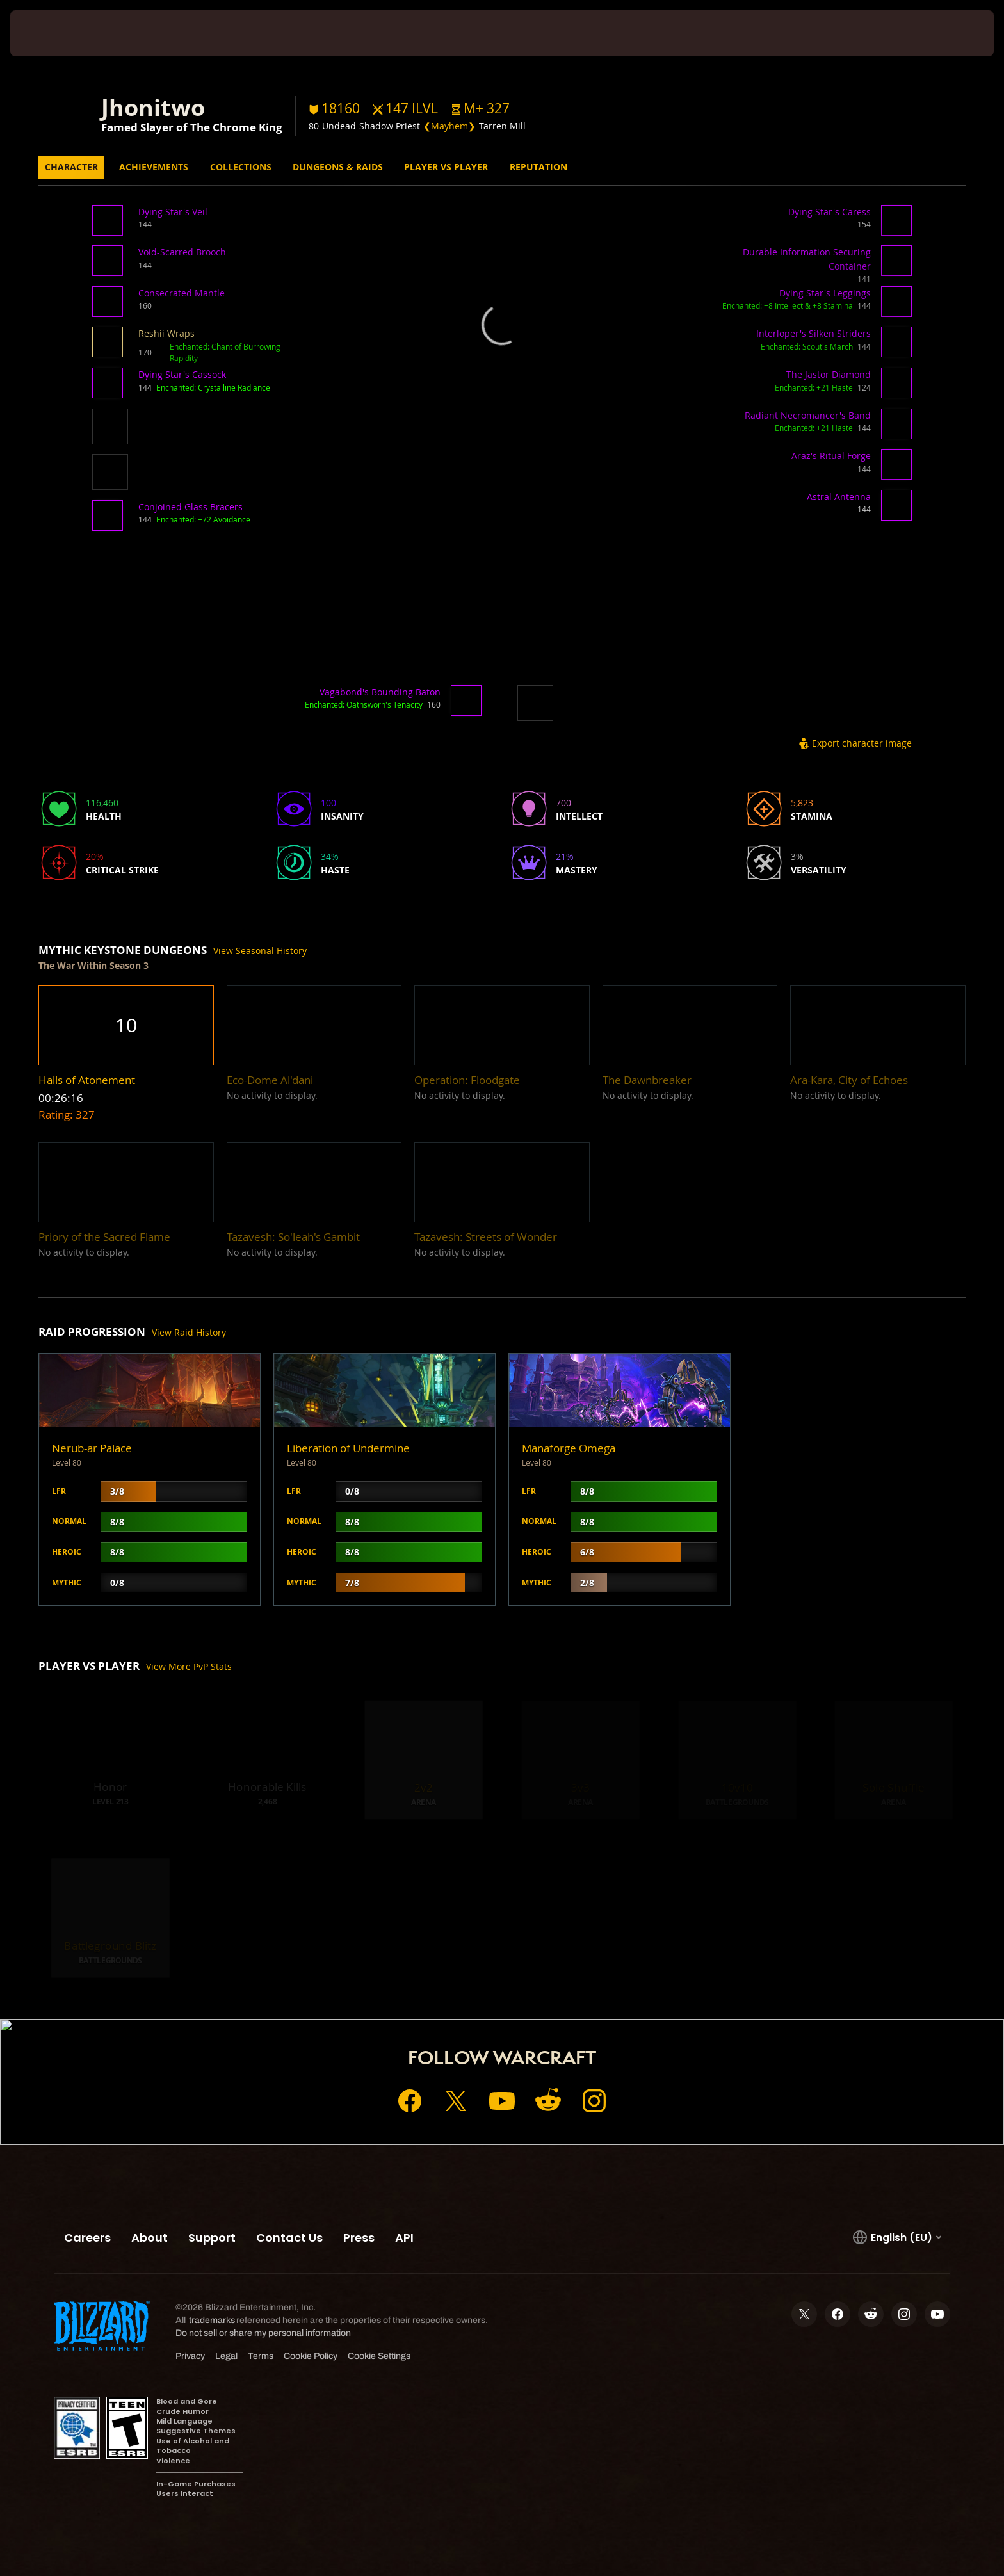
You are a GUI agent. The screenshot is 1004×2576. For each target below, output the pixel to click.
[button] (480, 108)
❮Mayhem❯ (449, 126)
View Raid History (189, 1332)
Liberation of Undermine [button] (348, 1448)
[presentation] (57, 33)
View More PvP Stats (189, 1666)
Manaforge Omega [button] (568, 1448)
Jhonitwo (153, 107)
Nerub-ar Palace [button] (92, 1448)
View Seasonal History (260, 950)
